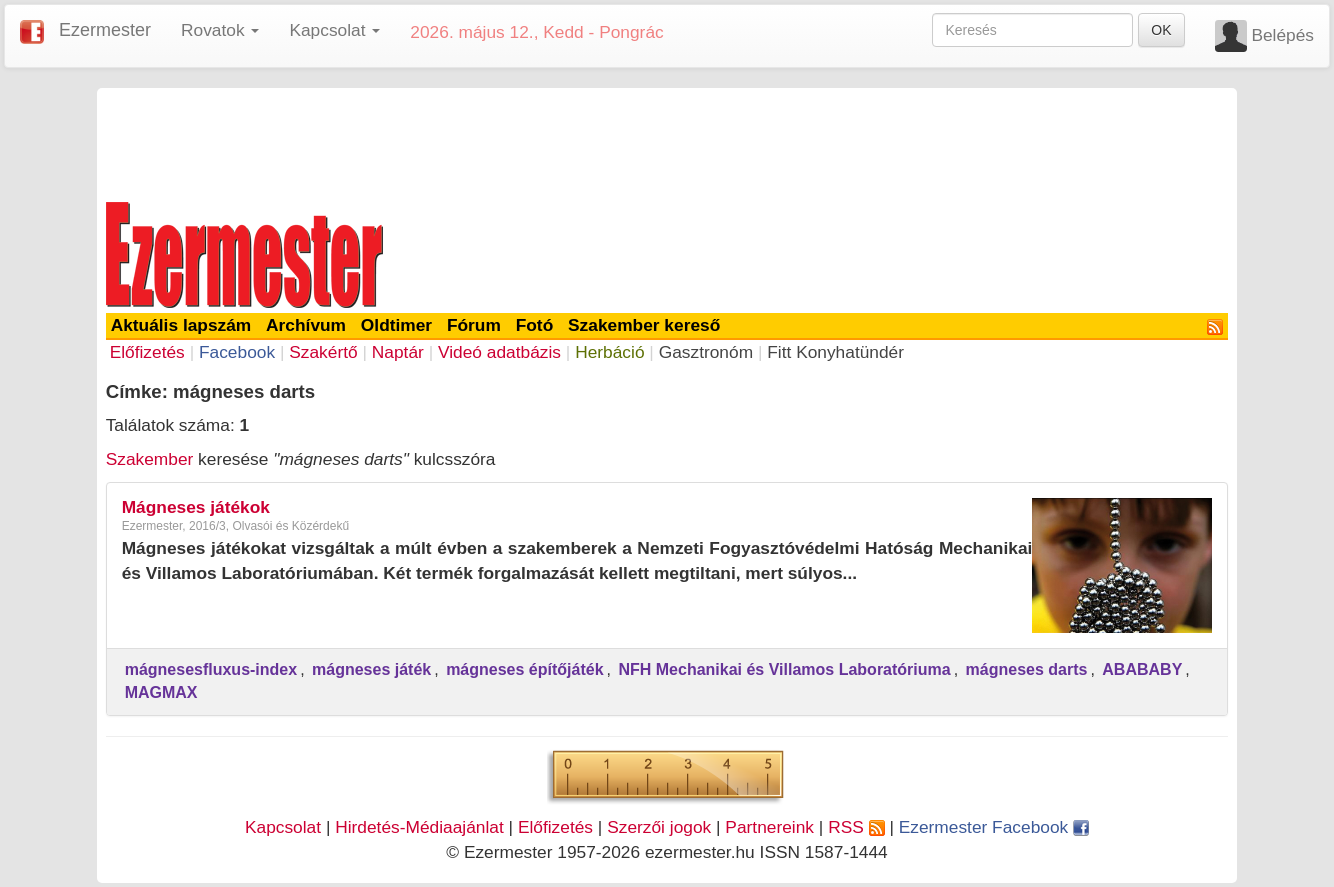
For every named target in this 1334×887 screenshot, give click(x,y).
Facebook (237, 352)
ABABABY (1142, 669)
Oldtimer (396, 325)
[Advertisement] (667, 142)
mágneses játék (371, 669)
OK (1161, 30)
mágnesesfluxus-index (211, 669)
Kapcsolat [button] (334, 30)
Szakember (150, 459)
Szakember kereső (644, 325)
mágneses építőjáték (524, 669)
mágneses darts (1027, 669)
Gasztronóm (706, 352)
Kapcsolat (283, 827)
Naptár (398, 352)
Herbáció (609, 352)
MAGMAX (161, 692)
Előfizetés (147, 352)
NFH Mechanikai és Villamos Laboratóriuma (784, 669)
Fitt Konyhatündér (835, 352)
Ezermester (105, 30)
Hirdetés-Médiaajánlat (419, 827)
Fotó (535, 325)
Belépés (1282, 35)
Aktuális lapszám (181, 325)
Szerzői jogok (659, 827)
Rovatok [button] (220, 30)
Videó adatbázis (499, 352)
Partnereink (769, 827)
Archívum (306, 325)
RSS (856, 827)
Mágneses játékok (196, 507)
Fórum (474, 325)
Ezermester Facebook (994, 827)
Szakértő (323, 352)
